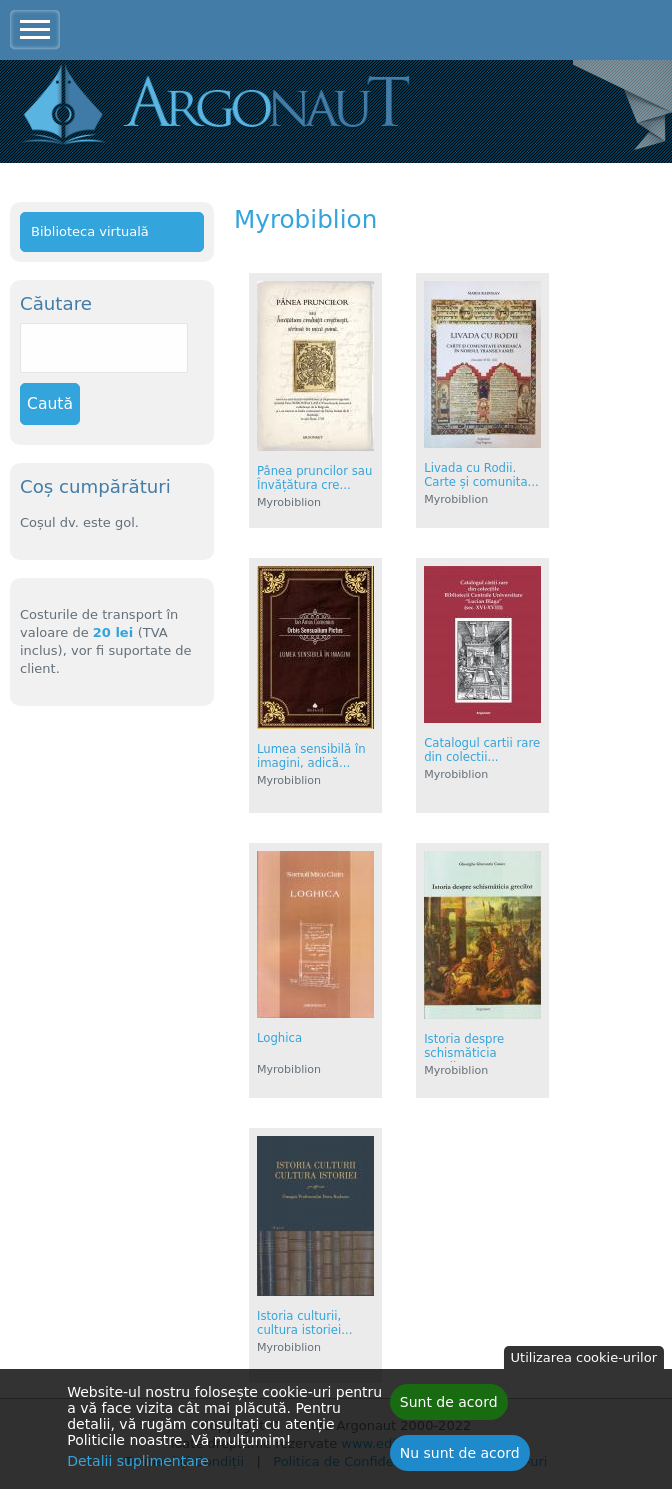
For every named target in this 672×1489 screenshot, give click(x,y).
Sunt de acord (449, 1408)
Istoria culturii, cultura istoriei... (304, 1323)
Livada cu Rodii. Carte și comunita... (481, 475)
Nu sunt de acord (460, 1459)
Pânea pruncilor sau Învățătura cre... (314, 478)
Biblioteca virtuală (90, 231)
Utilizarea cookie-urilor (584, 1363)
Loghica (279, 1038)
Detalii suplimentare (138, 1467)
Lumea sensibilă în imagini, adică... (311, 756)
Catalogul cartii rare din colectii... (482, 750)
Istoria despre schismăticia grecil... (464, 1053)
